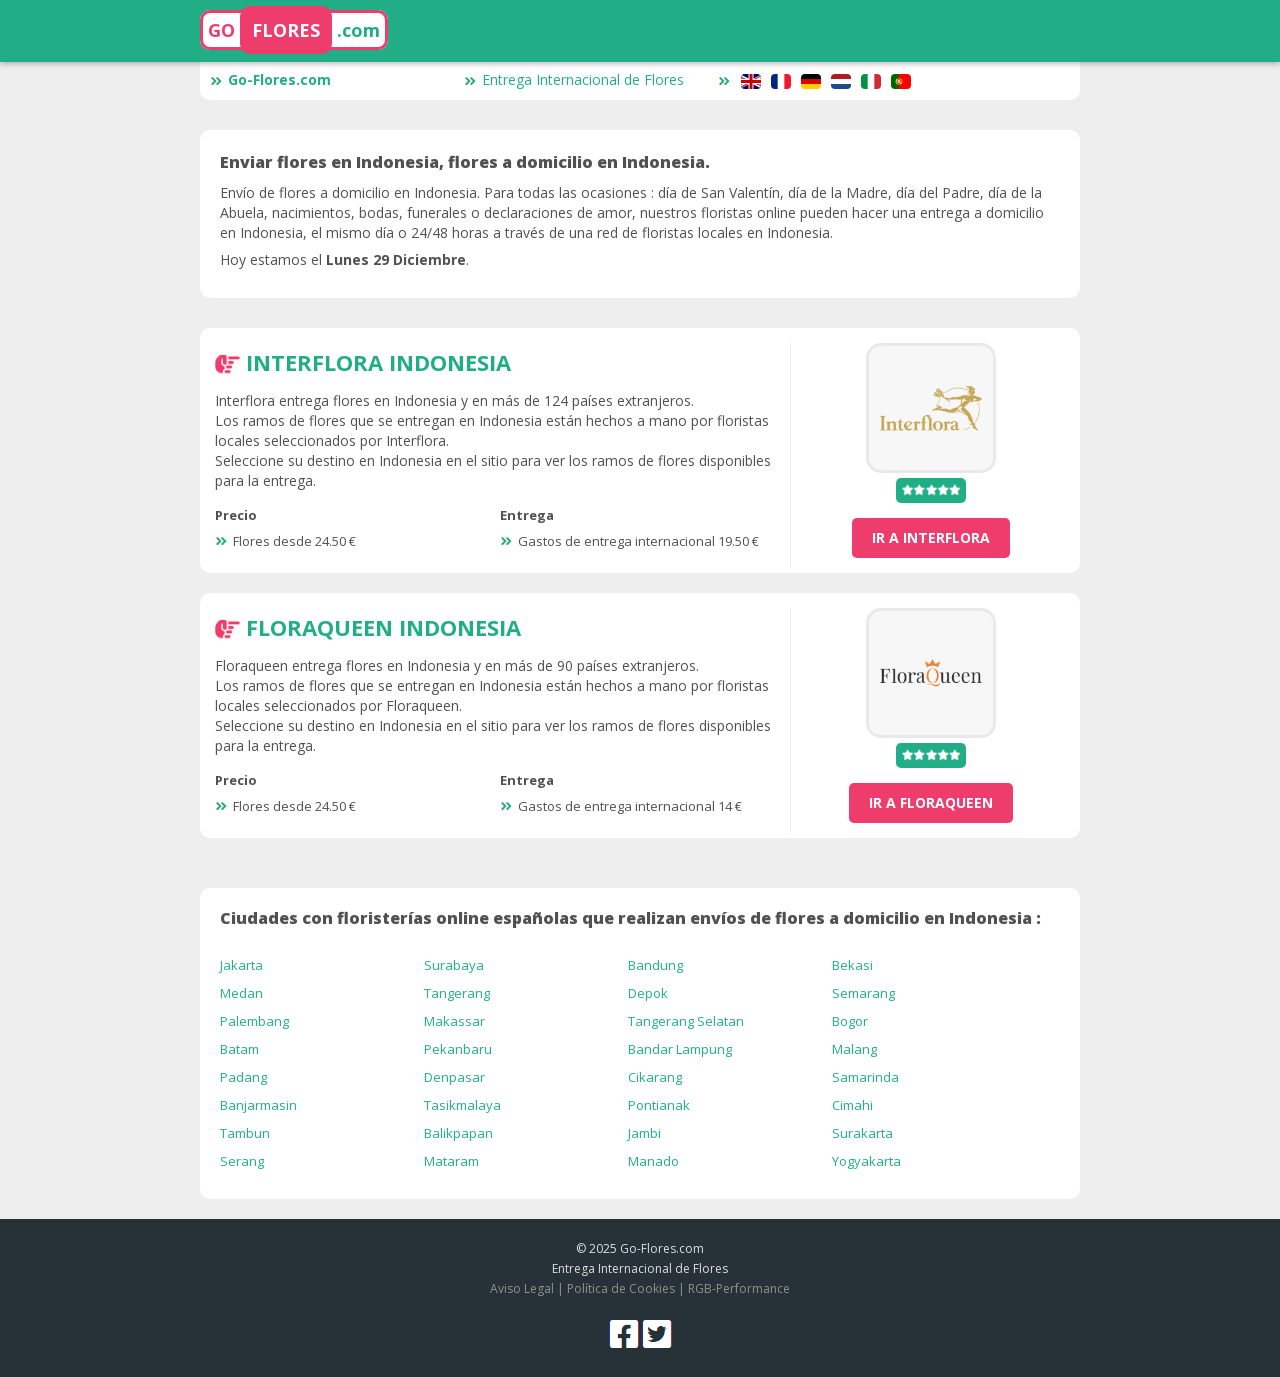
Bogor (850, 1021)
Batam (239, 1049)
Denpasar (454, 1077)
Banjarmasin (258, 1105)
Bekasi (852, 965)
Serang (242, 1161)
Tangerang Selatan (686, 1021)
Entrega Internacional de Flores (574, 79)
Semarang (863, 993)
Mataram (451, 1161)
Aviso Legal (522, 1288)
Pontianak (659, 1105)
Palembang (254, 1021)
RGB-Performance (739, 1288)
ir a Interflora (931, 537)
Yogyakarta (866, 1161)
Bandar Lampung (680, 1049)
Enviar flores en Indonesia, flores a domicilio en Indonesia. (465, 162)
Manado (653, 1161)
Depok (648, 993)
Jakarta (241, 965)
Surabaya (454, 965)
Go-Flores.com (270, 79)
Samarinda (865, 1077)
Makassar (454, 1021)
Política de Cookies (621, 1288)
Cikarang (655, 1077)
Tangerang (457, 993)
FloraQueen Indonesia (383, 627)
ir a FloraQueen (931, 802)
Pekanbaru (458, 1049)
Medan (241, 993)
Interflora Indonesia (378, 362)
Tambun (245, 1133)
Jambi (644, 1133)
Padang (243, 1077)
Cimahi (852, 1105)
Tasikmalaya (462, 1105)
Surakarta (862, 1133)
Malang (854, 1049)
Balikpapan (458, 1133)
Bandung (655, 965)
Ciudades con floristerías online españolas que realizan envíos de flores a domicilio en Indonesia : (630, 918)
